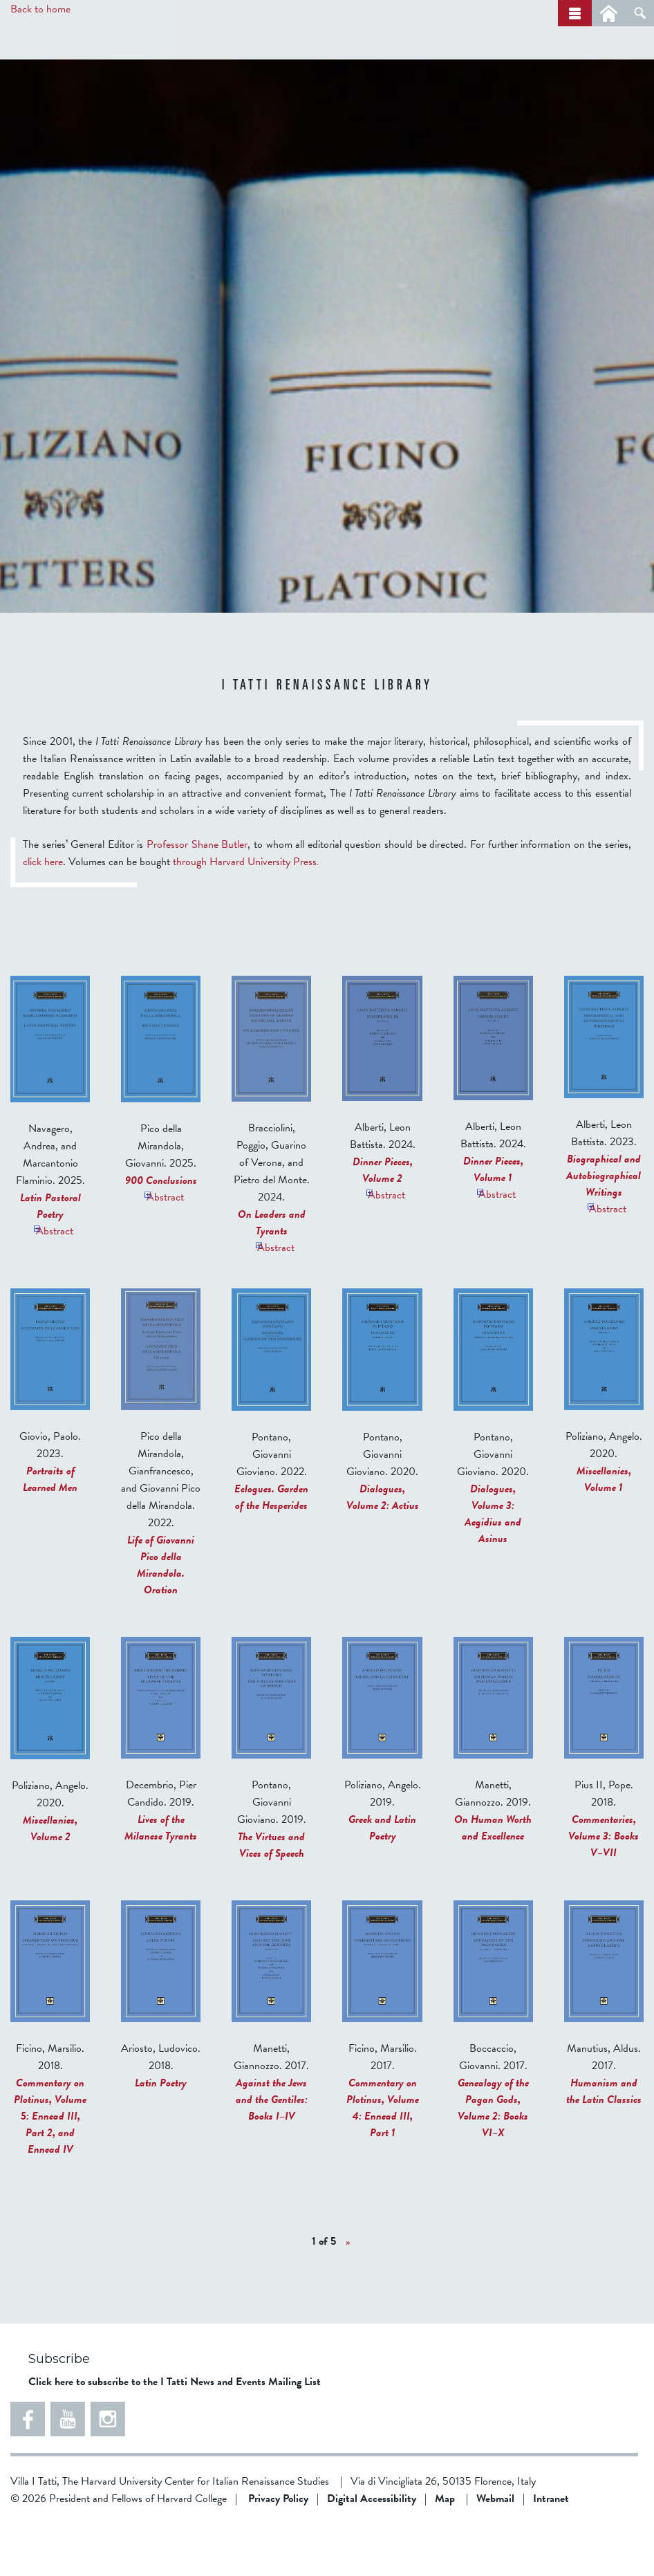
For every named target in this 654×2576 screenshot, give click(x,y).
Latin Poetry (161, 2134)
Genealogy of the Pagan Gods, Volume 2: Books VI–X (493, 2159)
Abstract (51, 1280)
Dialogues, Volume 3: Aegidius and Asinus (493, 1565)
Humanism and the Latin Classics (604, 2143)
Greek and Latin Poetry (382, 1879)
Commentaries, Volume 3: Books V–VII (603, 1888)
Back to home (40, 9)
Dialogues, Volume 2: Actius (382, 1549)
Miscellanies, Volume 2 (50, 1880)
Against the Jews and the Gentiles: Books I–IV (272, 2151)
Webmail (495, 2550)
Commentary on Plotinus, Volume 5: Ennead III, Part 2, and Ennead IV (50, 2167)
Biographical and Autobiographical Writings (603, 1227)
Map (445, 2550)
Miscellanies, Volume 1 (604, 1531)
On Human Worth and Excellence (493, 1879)
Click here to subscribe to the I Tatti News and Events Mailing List (174, 2433)
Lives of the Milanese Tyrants (160, 1879)
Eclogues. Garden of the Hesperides (271, 1549)
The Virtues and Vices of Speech (271, 1897)
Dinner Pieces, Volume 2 (383, 1222)
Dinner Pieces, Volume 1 (493, 1221)
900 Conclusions (161, 1232)
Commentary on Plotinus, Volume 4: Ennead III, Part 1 (382, 2159)
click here (43, 913)
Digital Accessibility (371, 2550)
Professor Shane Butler (197, 896)
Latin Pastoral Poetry (50, 1258)
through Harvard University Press (245, 913)
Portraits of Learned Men (50, 1531)
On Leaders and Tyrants (272, 1274)
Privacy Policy (278, 2550)
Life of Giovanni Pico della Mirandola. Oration (160, 1617)
